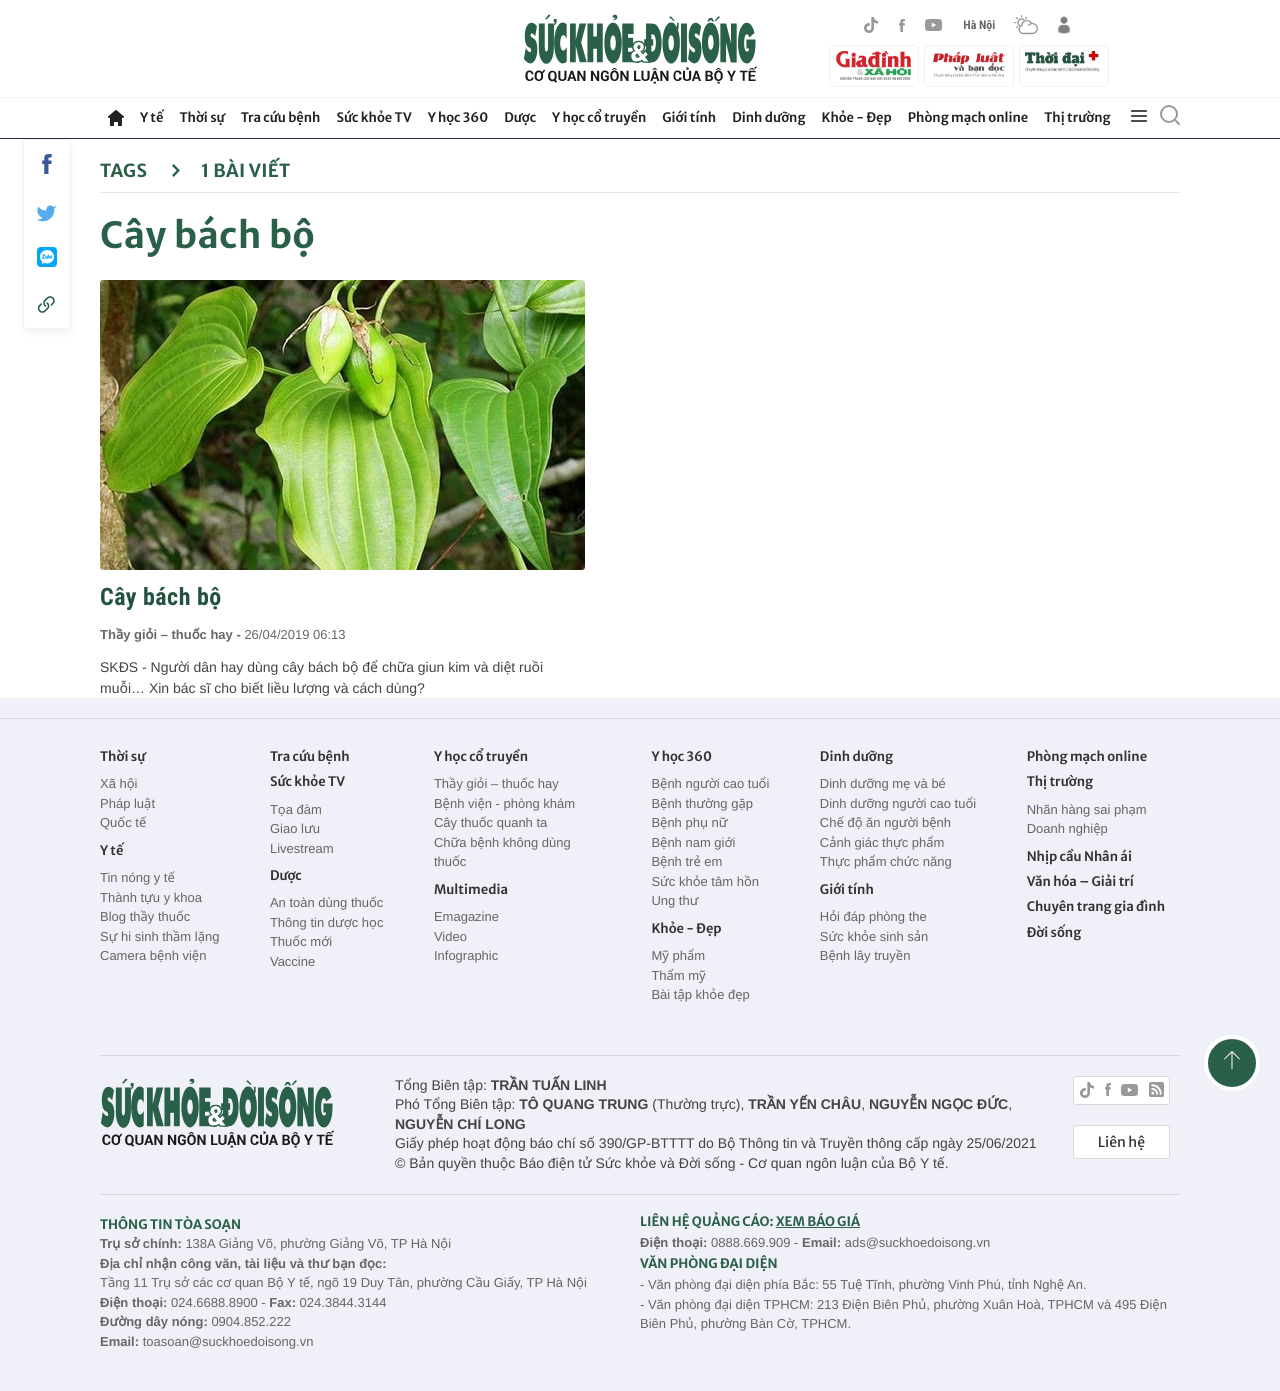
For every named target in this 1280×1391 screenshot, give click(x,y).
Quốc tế (123, 822)
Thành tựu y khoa (151, 897)
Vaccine (292, 961)
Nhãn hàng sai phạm (1087, 809)
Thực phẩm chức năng (886, 861)
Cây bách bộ (161, 597)
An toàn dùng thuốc (326, 902)
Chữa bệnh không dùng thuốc (502, 852)
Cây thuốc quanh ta (490, 822)
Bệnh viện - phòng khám (504, 803)
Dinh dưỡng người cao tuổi (898, 803)
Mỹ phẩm (678, 955)
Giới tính (689, 117)
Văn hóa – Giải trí (1080, 881)
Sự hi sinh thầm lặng (159, 936)
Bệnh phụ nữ (689, 822)
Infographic (466, 955)
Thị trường (1077, 117)
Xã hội (119, 783)
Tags (140, 170)
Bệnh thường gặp (702, 803)
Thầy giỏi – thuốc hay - (172, 634)
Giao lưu (295, 828)
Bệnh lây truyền (865, 955)
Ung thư (674, 900)
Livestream (302, 848)
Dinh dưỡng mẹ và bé (883, 783)
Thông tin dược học (327, 922)
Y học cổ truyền (599, 117)
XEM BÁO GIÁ (818, 1221)
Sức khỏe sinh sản (874, 936)
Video (450, 936)
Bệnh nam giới (693, 842)
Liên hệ (1121, 1142)
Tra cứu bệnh (281, 117)
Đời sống (1054, 932)
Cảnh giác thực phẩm (882, 842)
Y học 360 (458, 117)
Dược (520, 117)
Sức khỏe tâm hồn (705, 881)
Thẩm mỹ (678, 975)
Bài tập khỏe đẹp (700, 994)
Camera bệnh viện (153, 955)
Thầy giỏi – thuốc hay (496, 783)
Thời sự (201, 117)
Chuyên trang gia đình (1096, 906)
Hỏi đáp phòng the (873, 916)
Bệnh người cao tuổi (710, 783)
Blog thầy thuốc (145, 916)
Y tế (151, 117)
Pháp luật (127, 803)
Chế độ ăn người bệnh (885, 822)
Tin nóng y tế (137, 877)
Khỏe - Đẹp (857, 117)
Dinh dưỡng (768, 117)
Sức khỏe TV (373, 117)
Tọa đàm (296, 809)
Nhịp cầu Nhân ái (1079, 856)
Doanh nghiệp (1067, 828)
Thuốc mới (301, 941)
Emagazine (466, 916)
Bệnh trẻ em (686, 861)
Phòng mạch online (968, 117)
